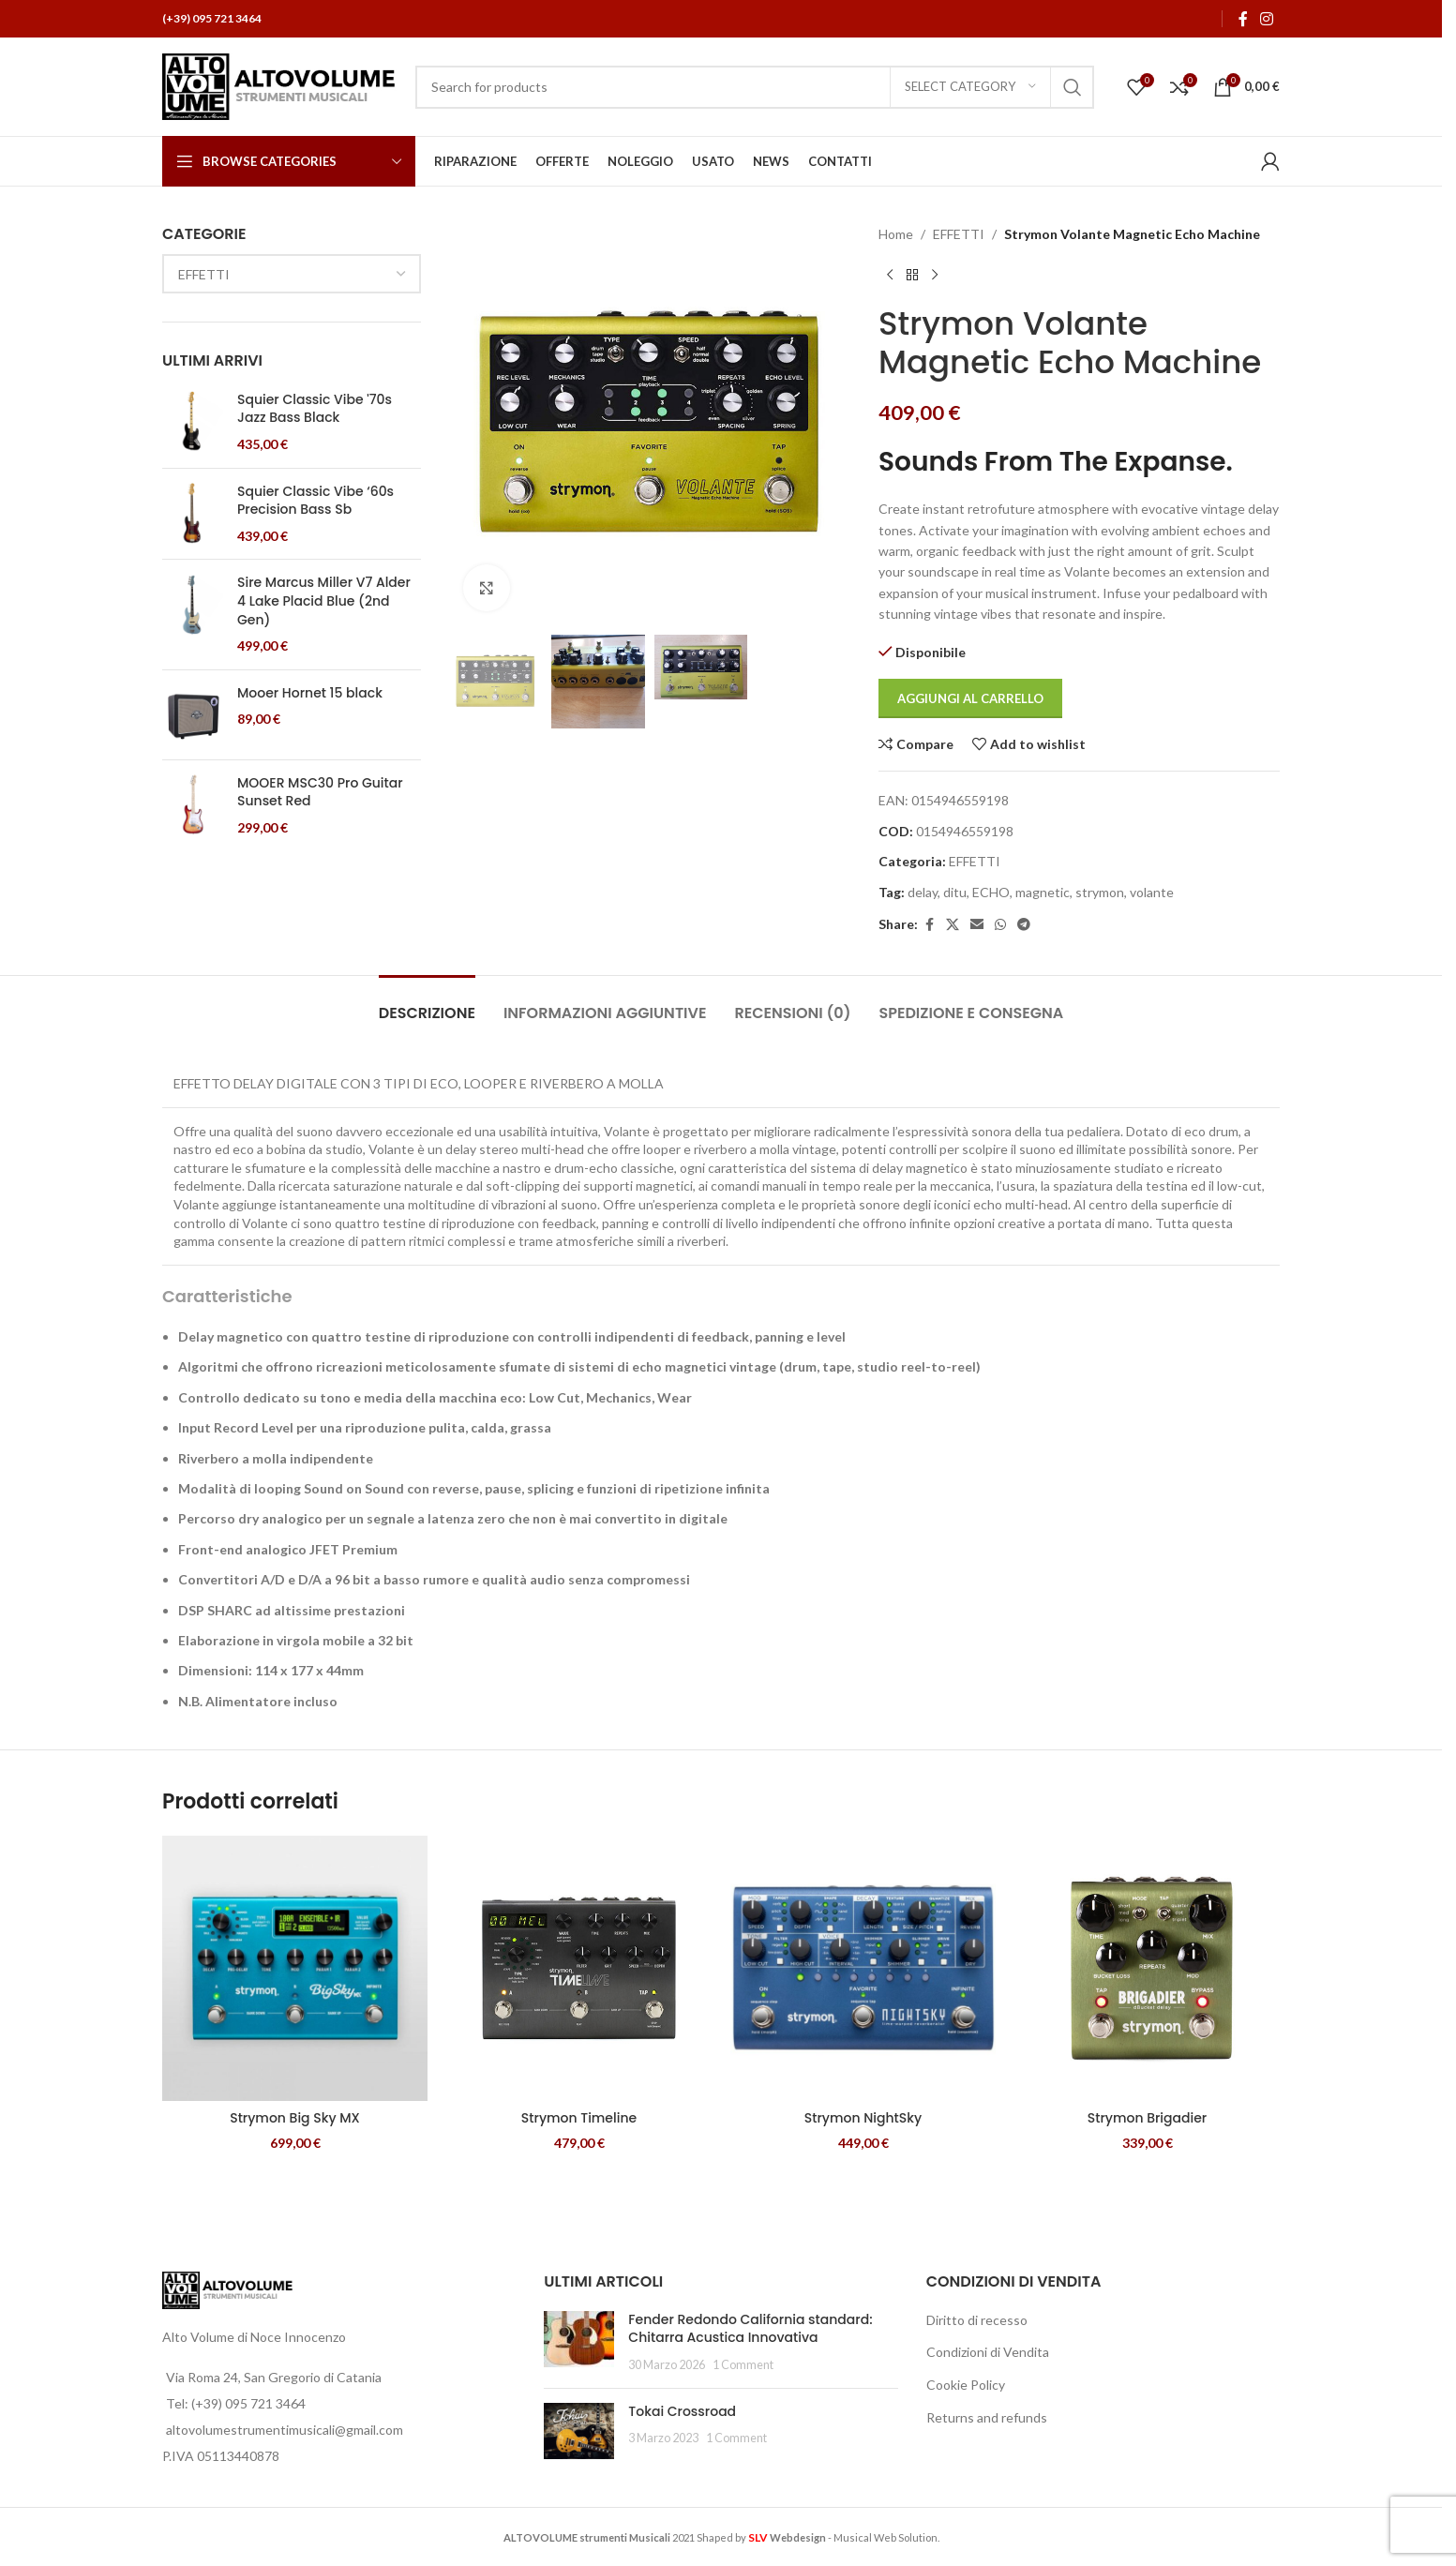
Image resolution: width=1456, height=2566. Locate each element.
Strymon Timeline (579, 2117)
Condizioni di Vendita (987, 2352)
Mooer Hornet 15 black (310, 693)
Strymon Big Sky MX (295, 2117)
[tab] (427, 1003)
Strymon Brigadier (1147, 2117)
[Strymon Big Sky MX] (295, 1968)
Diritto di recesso (977, 2320)
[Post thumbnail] (579, 2342)
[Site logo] (279, 85)
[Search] (754, 87)
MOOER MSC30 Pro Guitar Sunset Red (320, 792)
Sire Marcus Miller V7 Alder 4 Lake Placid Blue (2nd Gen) (324, 601)
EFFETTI (958, 234)
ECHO (991, 892)
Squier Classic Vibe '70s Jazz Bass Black (314, 409)
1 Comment (743, 2365)
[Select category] (970, 87)
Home (895, 234)
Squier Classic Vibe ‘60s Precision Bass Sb (315, 501)
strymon (1099, 892)
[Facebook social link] (1243, 19)
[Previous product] (889, 274)
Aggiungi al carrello (970, 698)
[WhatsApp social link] (1000, 925)
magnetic (1042, 892)
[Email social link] (977, 925)
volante (1152, 892)
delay (923, 892)
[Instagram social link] (1267, 19)
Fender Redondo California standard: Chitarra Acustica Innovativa (750, 2329)
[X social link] (952, 925)
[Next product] (934, 274)
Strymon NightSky (863, 2117)
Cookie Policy (965, 2385)
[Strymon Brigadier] (1147, 1968)
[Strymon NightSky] (863, 1968)
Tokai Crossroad (682, 2411)
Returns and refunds (986, 2417)
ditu (955, 892)
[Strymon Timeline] (579, 1968)
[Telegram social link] (1024, 925)
